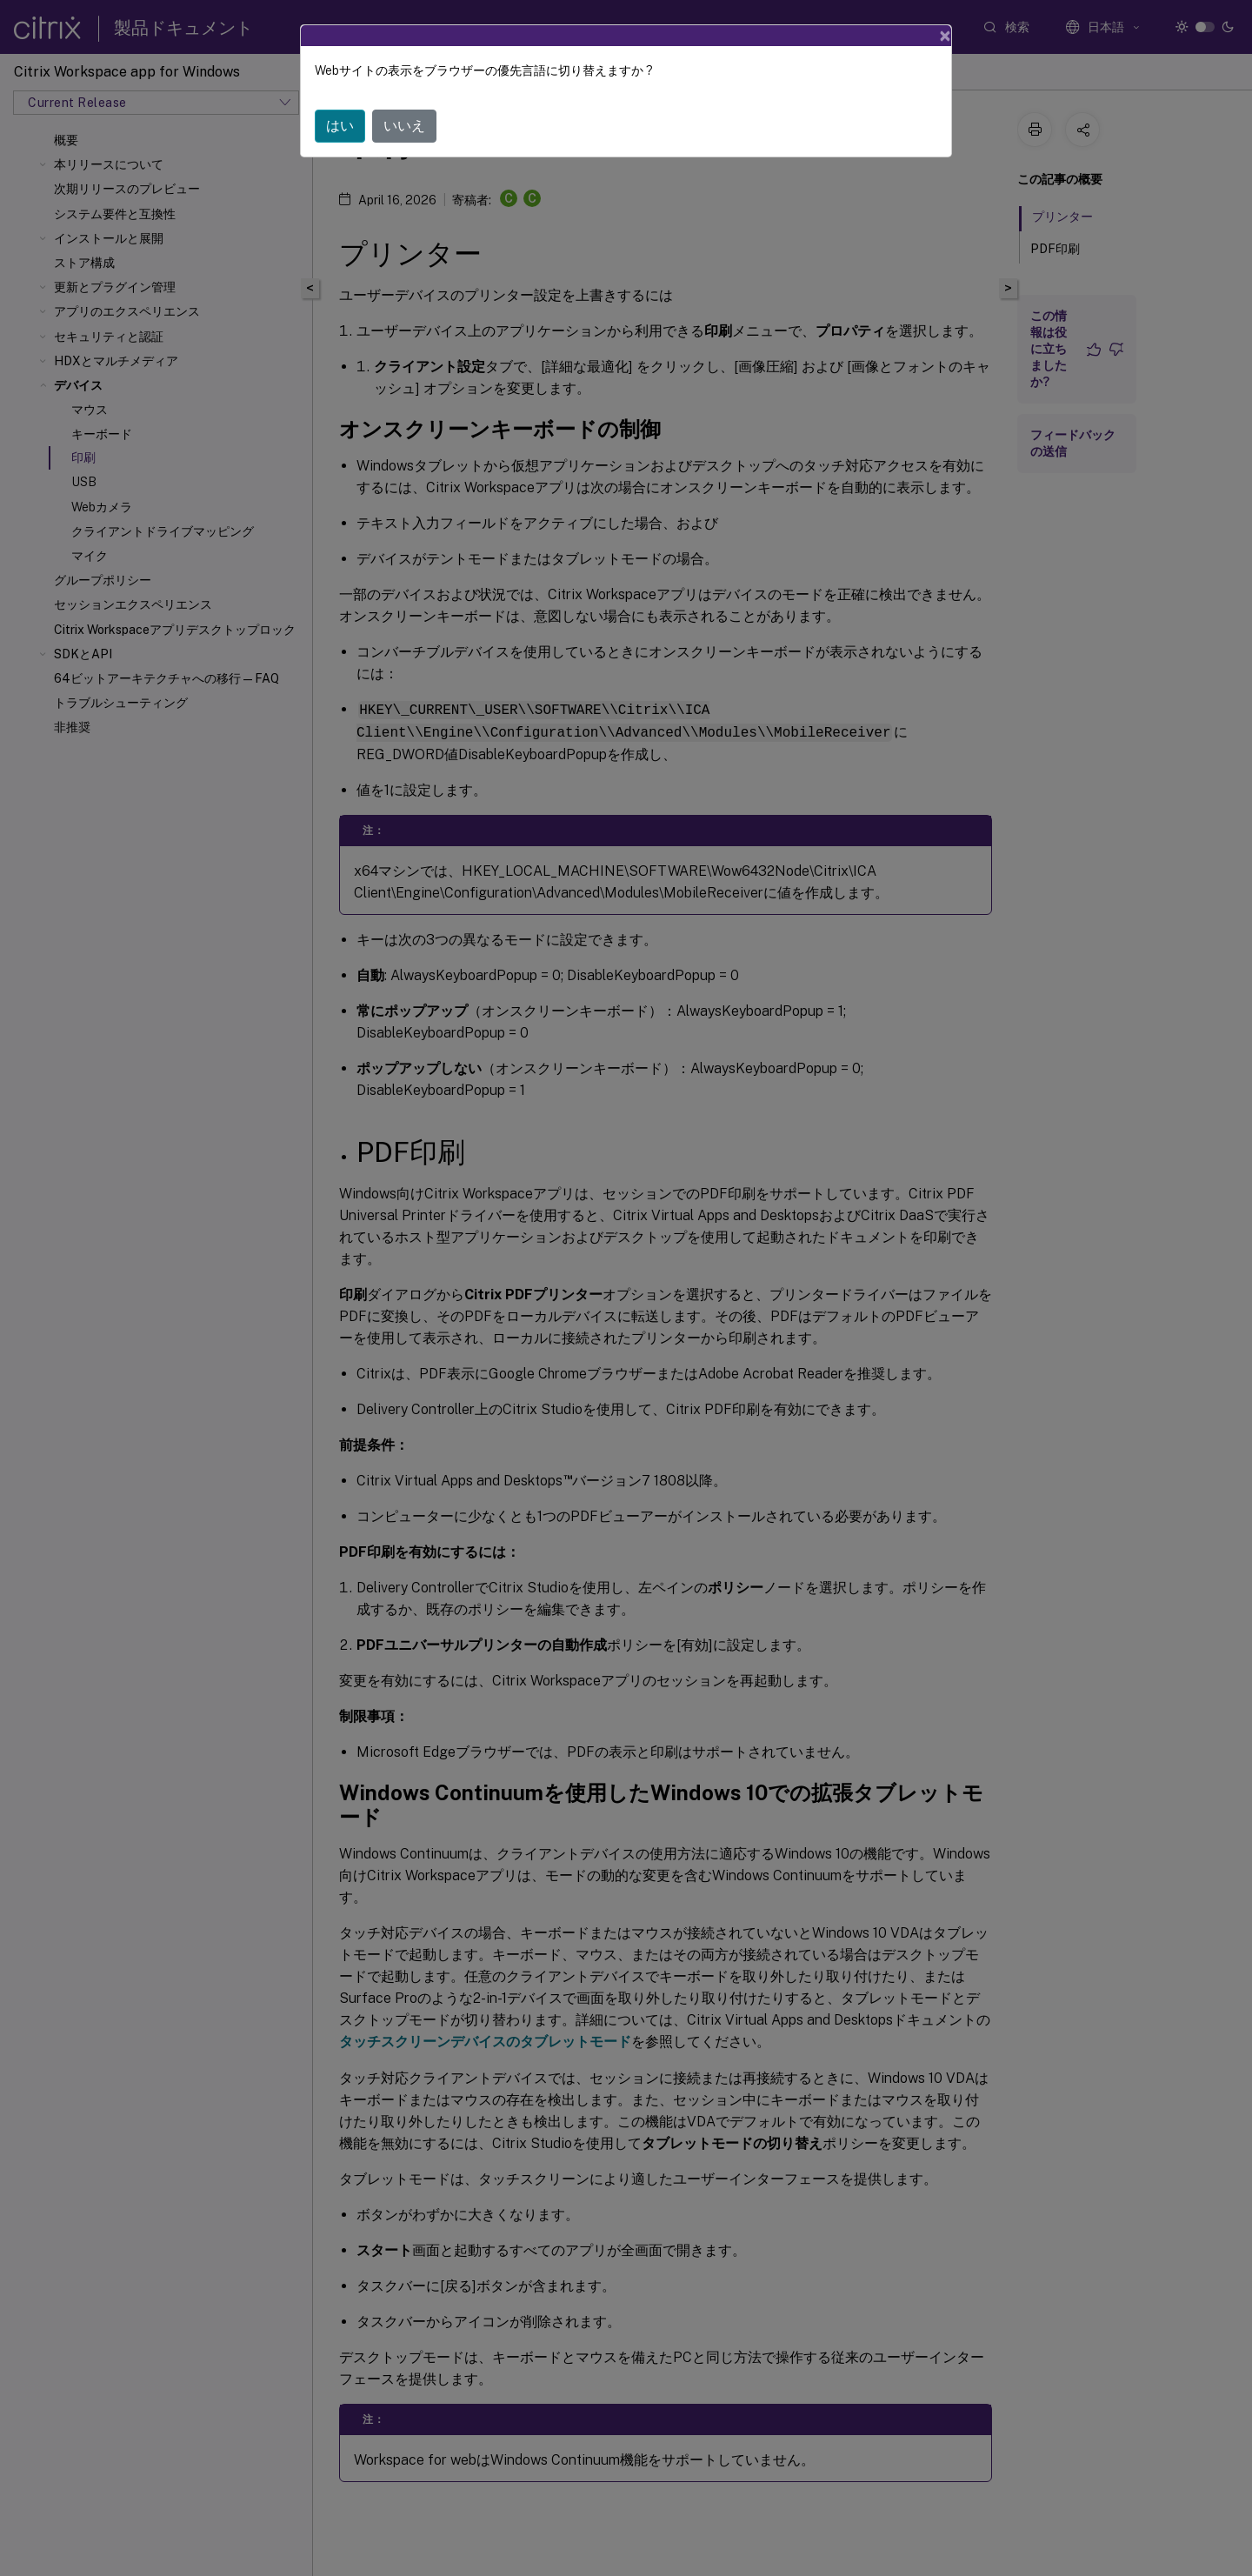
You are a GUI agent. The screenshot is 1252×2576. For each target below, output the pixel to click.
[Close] (945, 35)
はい (340, 125)
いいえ (404, 125)
